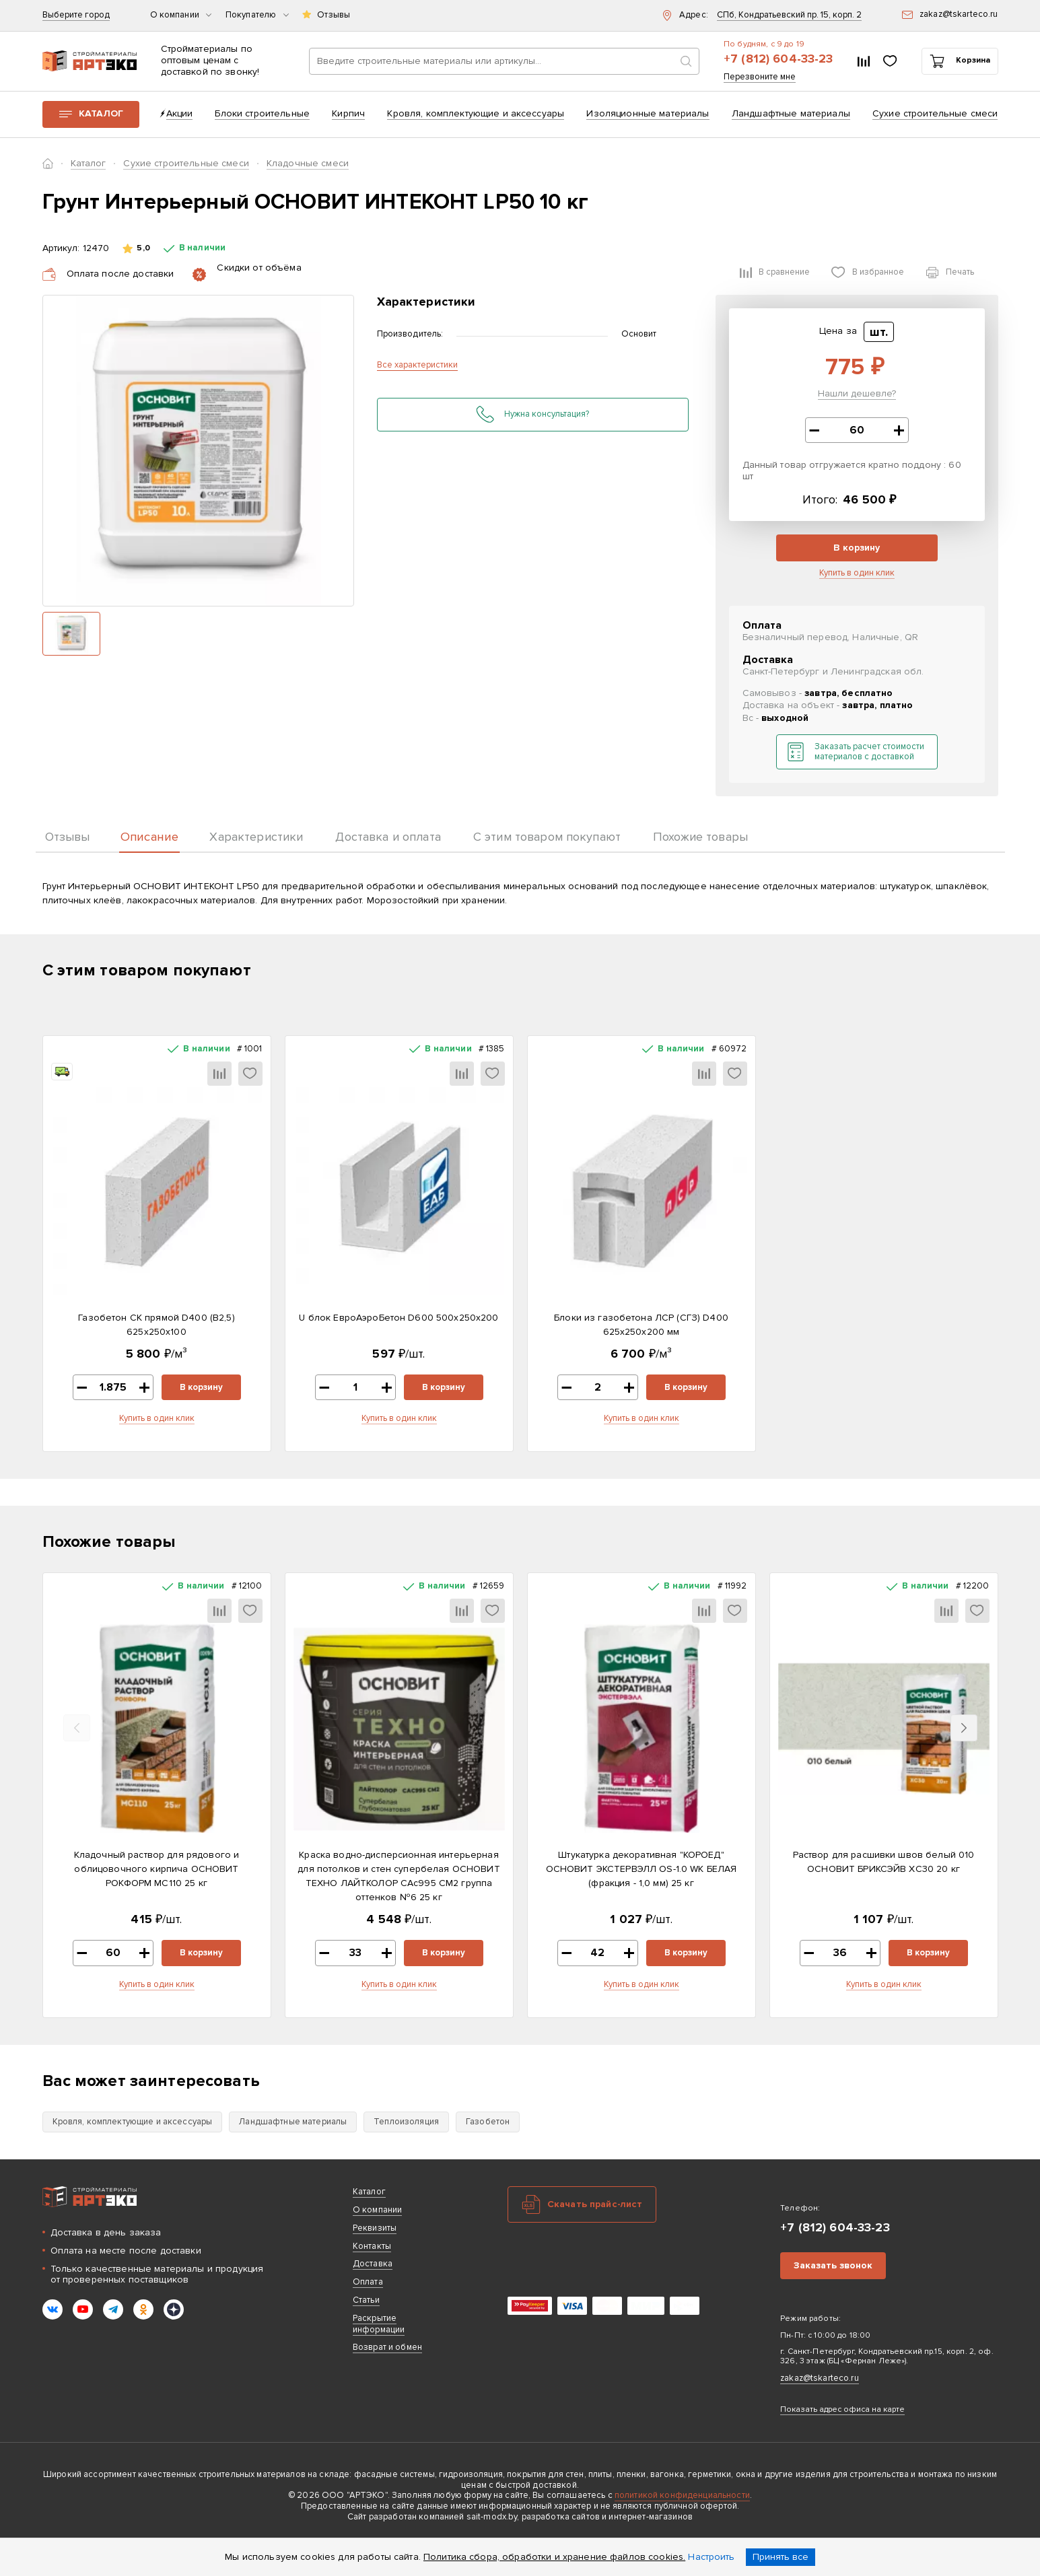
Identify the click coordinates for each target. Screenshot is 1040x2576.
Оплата (368, 2281)
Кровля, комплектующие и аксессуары (475, 113)
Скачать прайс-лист (595, 2204)
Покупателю (257, 15)
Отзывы (333, 15)
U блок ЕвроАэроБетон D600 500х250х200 (398, 1317)
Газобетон (488, 2121)
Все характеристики (417, 365)
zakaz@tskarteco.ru (819, 2378)
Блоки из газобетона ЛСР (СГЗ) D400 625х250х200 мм (641, 1324)
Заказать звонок (833, 2265)
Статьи (366, 2300)
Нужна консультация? (546, 414)
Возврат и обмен (387, 2347)
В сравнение (784, 272)
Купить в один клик (857, 573)
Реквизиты (374, 2228)
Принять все (780, 2557)
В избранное (878, 272)
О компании (181, 15)
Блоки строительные (262, 113)
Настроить (711, 2557)
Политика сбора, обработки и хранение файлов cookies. (554, 2557)
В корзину (856, 547)
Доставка (372, 2263)
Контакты (372, 2246)
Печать (960, 272)
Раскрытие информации (379, 2324)
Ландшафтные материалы (791, 113)
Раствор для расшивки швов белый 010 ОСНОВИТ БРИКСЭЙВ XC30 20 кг (884, 1862)
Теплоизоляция (406, 2121)
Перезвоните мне (760, 77)
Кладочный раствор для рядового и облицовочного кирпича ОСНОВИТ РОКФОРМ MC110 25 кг (156, 1869)
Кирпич (348, 113)
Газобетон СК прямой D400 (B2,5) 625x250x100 (156, 1324)
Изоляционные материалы (647, 113)
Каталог (101, 113)
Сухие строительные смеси (935, 113)
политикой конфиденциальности (682, 2495)
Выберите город (76, 15)
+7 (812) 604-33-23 (778, 59)
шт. (879, 331)
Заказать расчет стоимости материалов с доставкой (869, 751)
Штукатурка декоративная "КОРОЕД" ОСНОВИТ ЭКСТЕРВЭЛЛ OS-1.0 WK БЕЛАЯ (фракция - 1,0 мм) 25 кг (641, 1869)
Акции (179, 113)
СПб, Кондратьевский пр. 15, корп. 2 (789, 15)
